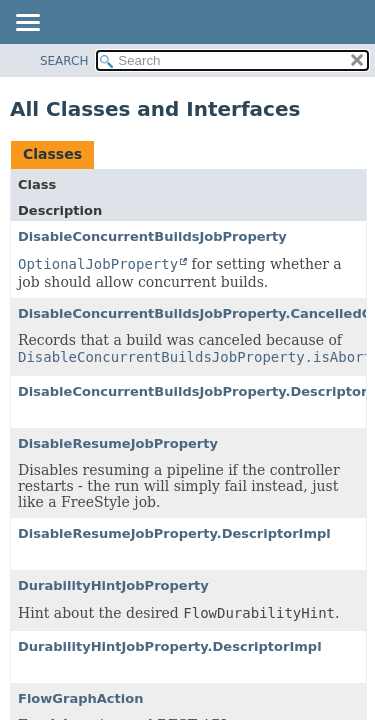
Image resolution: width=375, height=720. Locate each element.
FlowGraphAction (80, 698)
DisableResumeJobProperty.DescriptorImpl (174, 533)
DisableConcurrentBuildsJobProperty (152, 236)
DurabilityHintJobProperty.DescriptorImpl (170, 646)
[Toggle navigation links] (27, 24)
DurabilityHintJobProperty (113, 585)
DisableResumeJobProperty (118, 443)
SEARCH (64, 61)
